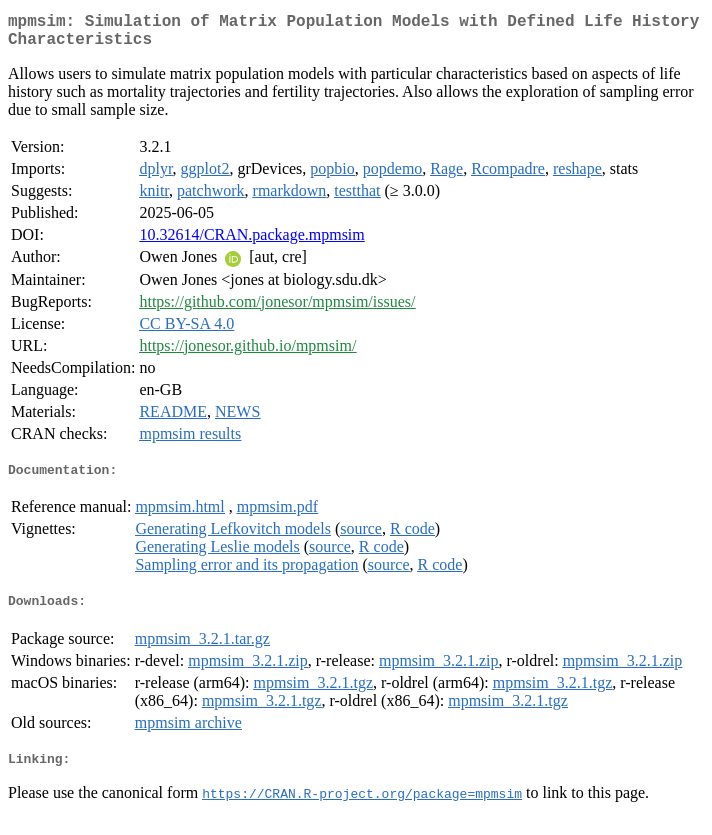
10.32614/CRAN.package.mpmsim (251, 242)
